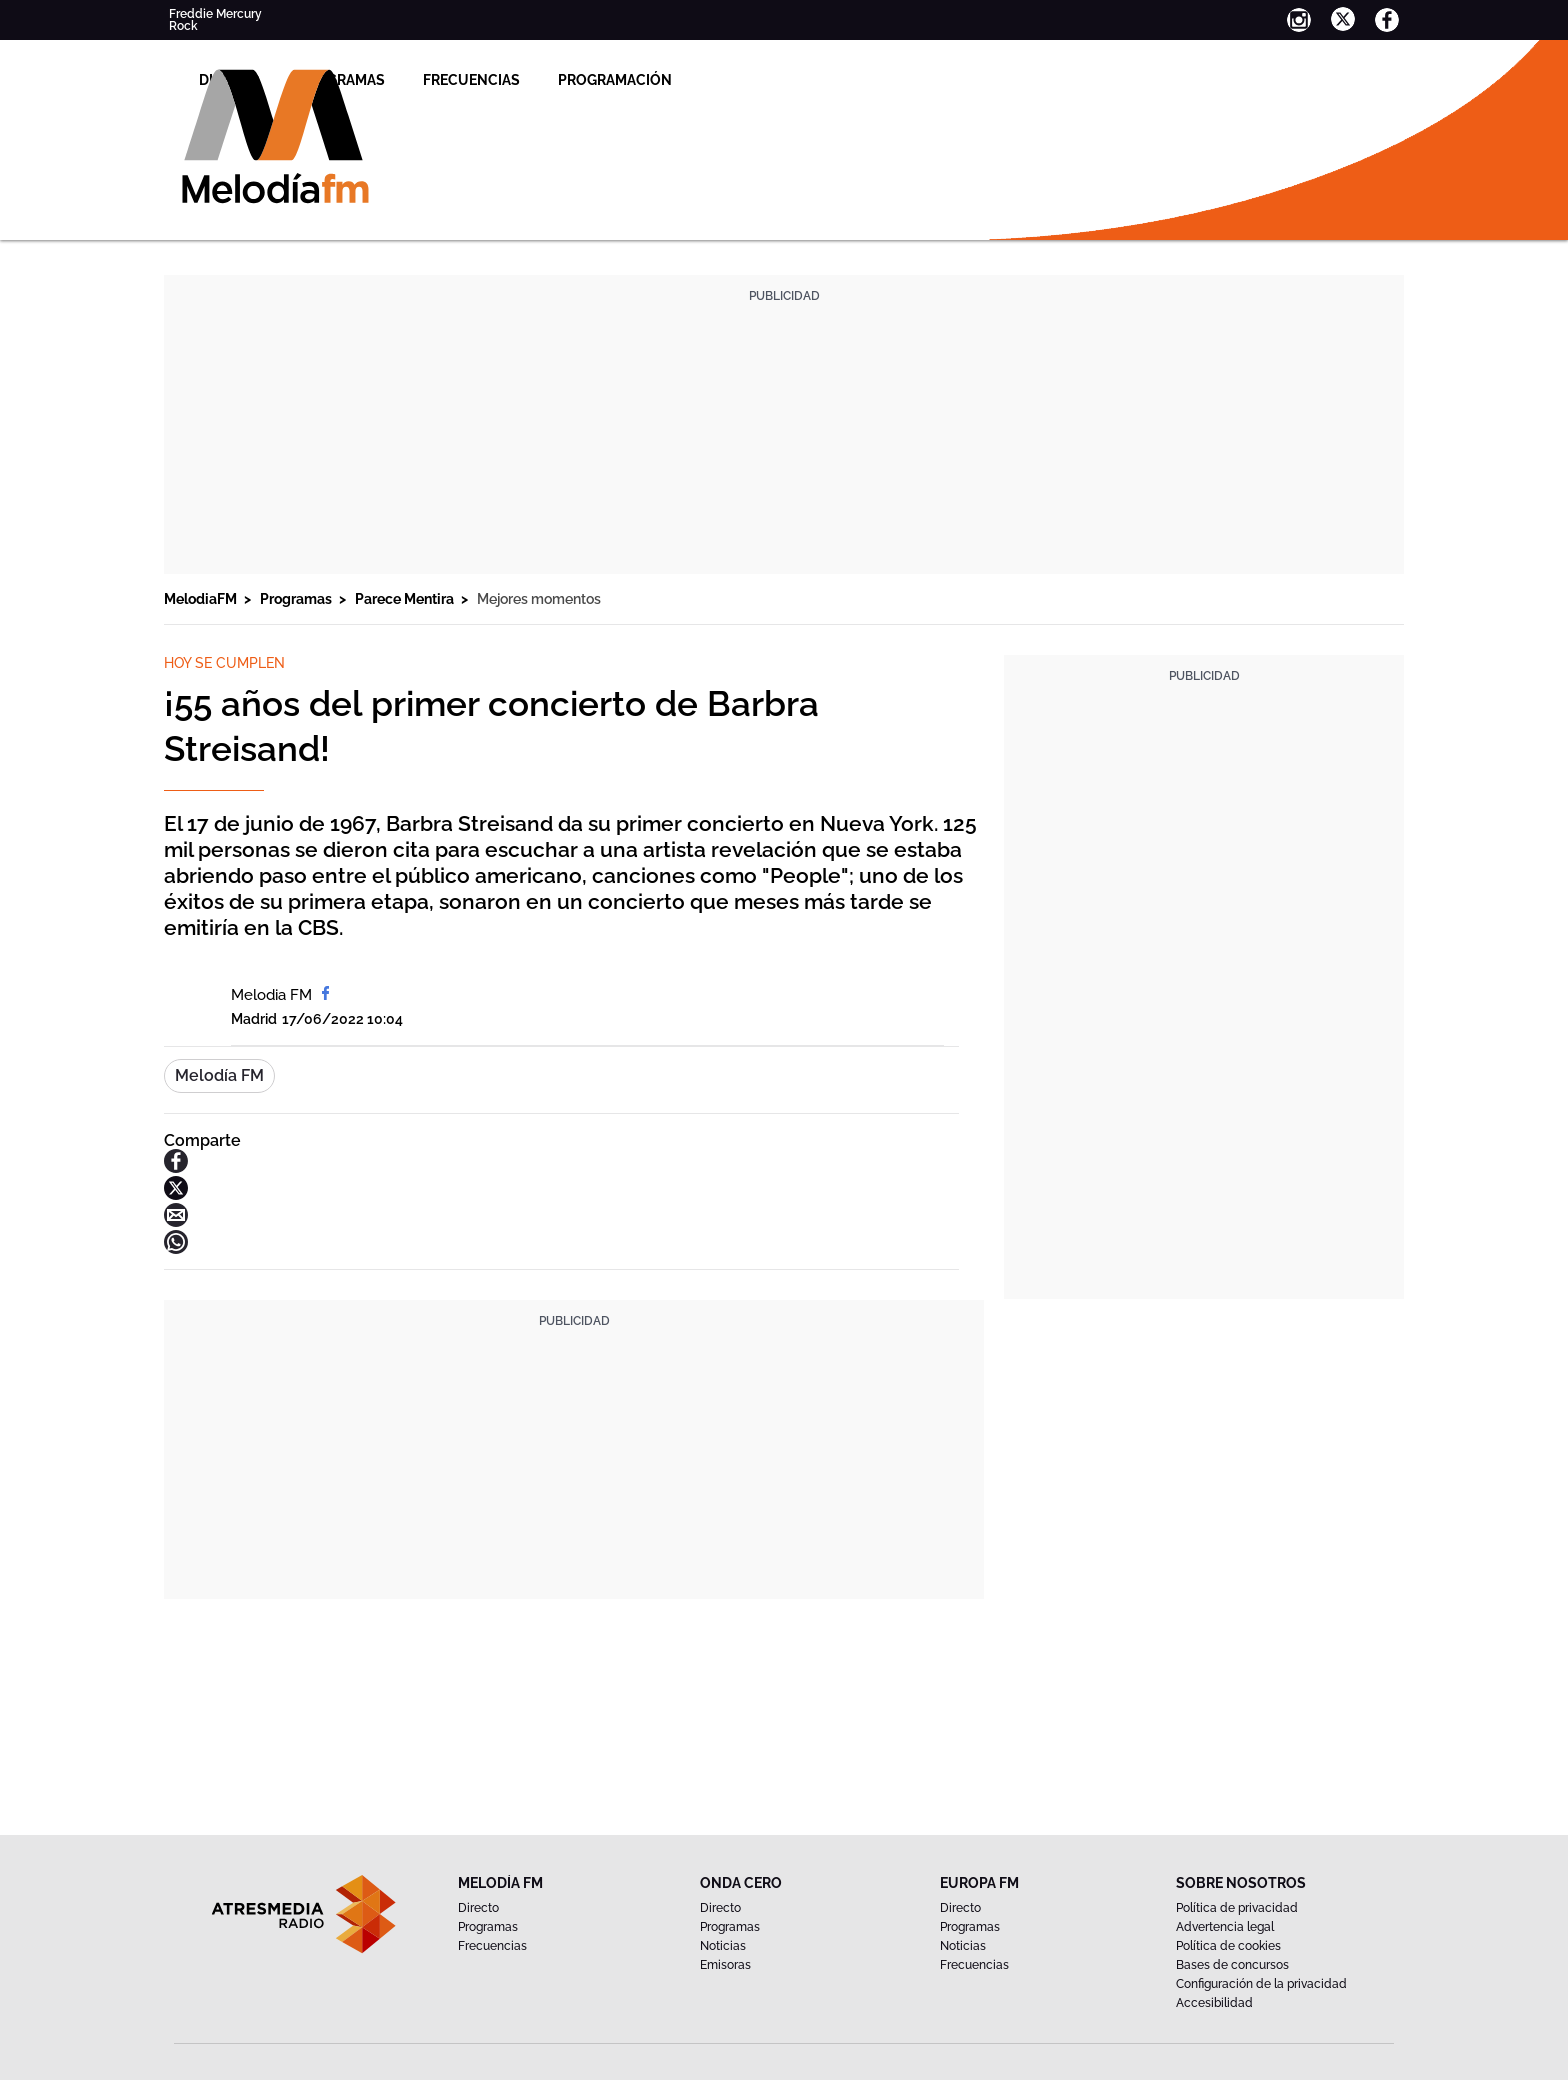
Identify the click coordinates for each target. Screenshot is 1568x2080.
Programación (850, 80)
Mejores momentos (539, 599)
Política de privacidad (1237, 1908)
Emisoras (725, 1965)
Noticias (723, 1946)
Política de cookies (1228, 1946)
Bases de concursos (1232, 1965)
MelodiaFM (202, 599)
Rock (183, 26)
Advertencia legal (1225, 1927)
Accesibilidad (1214, 2003)
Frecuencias (706, 80)
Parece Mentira (406, 599)
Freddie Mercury (215, 14)
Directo (464, 80)
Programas (576, 80)
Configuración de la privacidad (1261, 1984)
